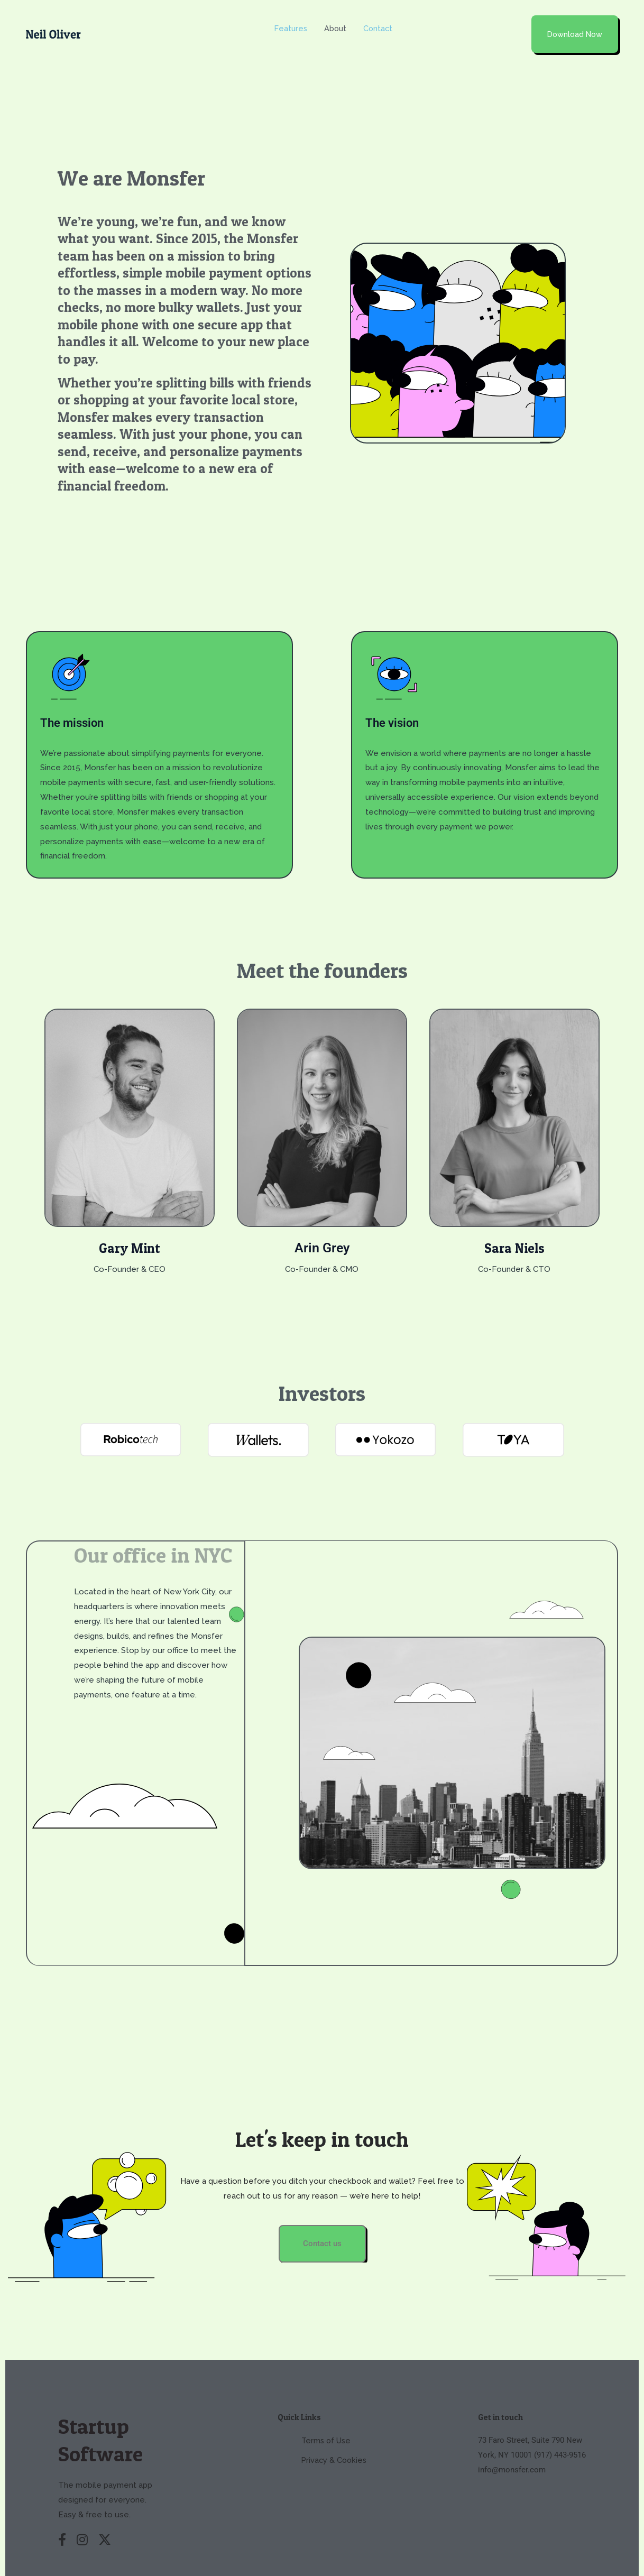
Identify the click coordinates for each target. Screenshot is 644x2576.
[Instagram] (82, 2522)
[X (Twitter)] (104, 2522)
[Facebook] (62, 2522)
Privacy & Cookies (334, 2442)
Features (290, 19)
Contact (380, 19)
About (336, 19)
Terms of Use (326, 2423)
